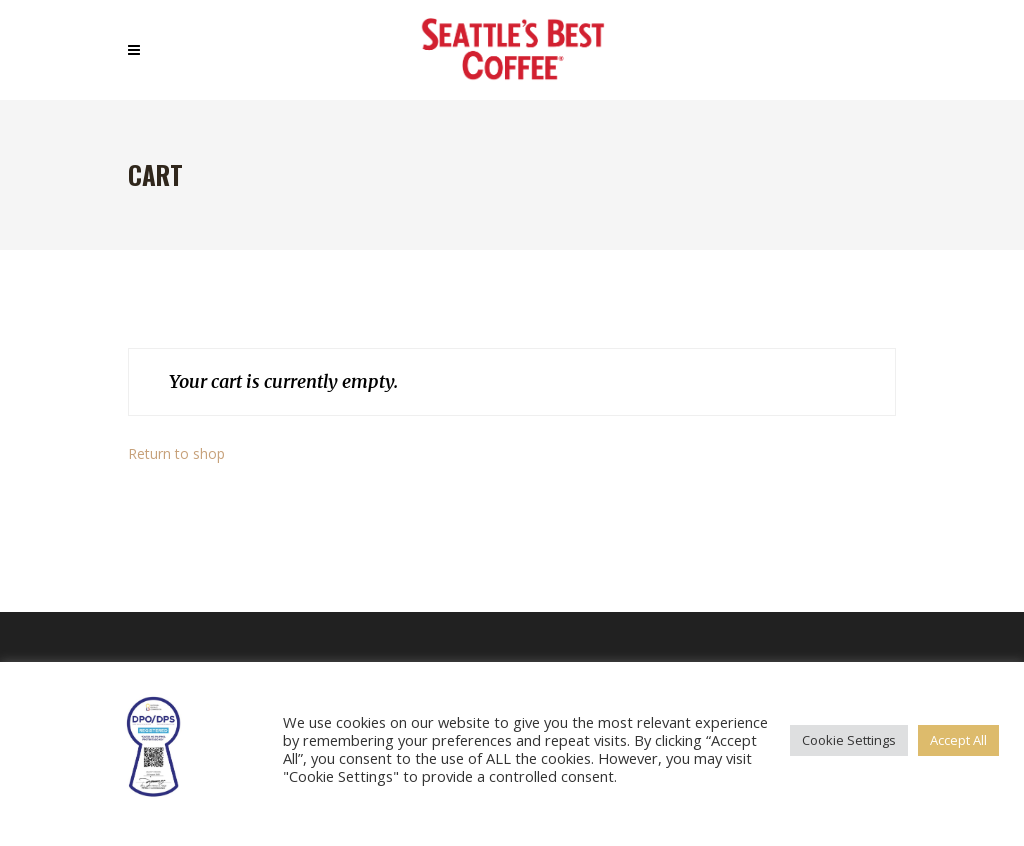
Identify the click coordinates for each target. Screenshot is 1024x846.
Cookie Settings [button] (849, 740)
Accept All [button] (958, 740)
